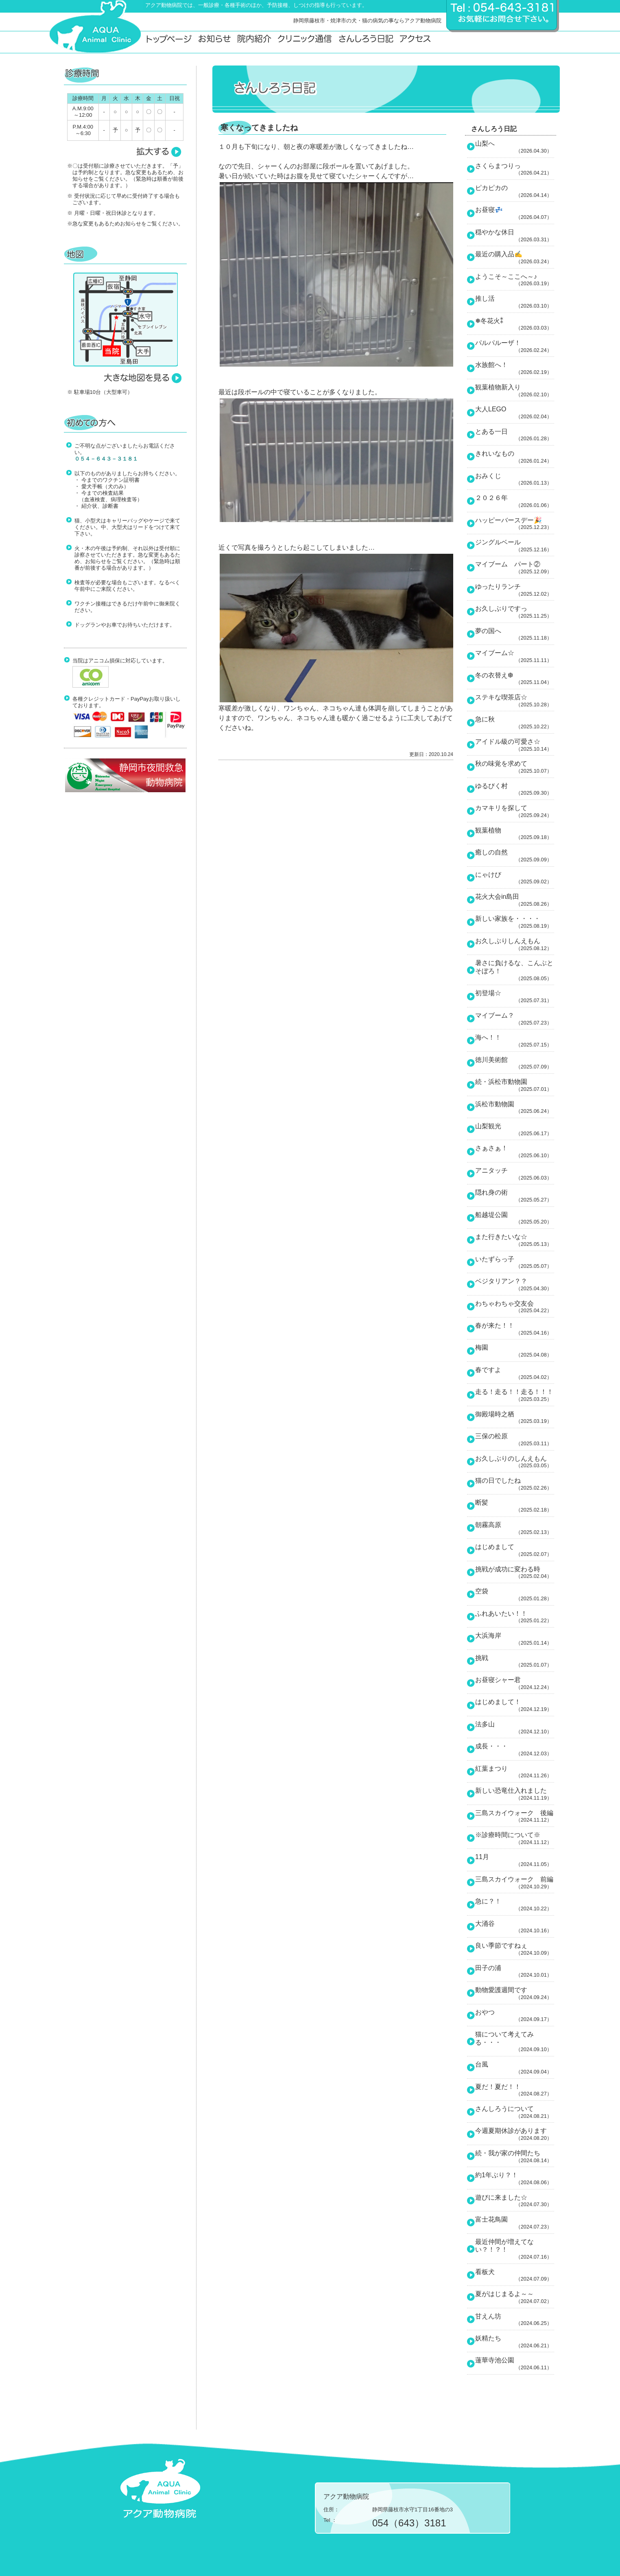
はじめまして (514, 1550)
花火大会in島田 (514, 900)
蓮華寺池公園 (514, 2364)
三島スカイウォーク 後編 (514, 1816)
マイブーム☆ (514, 656)
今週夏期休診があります (514, 2134)
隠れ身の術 (514, 1196)
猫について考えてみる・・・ (514, 2042)
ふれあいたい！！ (514, 1617)
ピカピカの (514, 191)
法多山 (514, 1728)
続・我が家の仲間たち (514, 2156)
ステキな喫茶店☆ (514, 701)
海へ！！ (514, 1041)
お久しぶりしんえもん (514, 944)
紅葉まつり (514, 1772)
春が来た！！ (514, 1329)
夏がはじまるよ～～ (514, 2297)
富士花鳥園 (514, 2223)
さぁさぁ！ (514, 1151)
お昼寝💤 (514, 213)
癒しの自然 (514, 856)
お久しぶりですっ (514, 612)
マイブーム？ (514, 1019)
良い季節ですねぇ (514, 1949)
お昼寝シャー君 (514, 1683)
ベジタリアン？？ (514, 1284)
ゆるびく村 (514, 789)
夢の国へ (514, 634)
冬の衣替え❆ (514, 679)
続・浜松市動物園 (514, 1085)
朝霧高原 (514, 1528)
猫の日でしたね (514, 1484)
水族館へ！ (514, 368)
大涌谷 (514, 1927)
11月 (514, 1860)
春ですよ (514, 1373)
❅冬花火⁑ (514, 324)
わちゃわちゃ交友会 (514, 1307)
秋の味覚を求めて (514, 767)
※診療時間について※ (514, 1838)
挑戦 (514, 1661)
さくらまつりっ (514, 169)
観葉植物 (514, 834)
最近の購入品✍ (514, 257)
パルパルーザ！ (514, 346)
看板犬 (514, 2275)
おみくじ (514, 479)
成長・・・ (514, 1750)
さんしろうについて (514, 2112)
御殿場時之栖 (514, 1418)
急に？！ (514, 1905)
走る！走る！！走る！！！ (514, 1395)
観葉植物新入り (514, 391)
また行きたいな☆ (514, 1240)
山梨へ (514, 147)
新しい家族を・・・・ (514, 922)
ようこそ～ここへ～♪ (514, 280)
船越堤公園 (514, 1218)
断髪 (514, 1506)
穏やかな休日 (514, 236)
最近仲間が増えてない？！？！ (514, 2249)
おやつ (514, 2016)
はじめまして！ (514, 1705)
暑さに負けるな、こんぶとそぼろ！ (514, 970)
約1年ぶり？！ (514, 2178)
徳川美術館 (514, 1063)
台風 (514, 2068)
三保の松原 (514, 1439)
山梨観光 (514, 1129)
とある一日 (514, 435)
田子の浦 (514, 1971)
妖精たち (514, 2342)
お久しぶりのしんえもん (514, 1462)
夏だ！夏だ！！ (514, 2090)
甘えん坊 (514, 2320)
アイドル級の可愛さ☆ (514, 745)
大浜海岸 (514, 1639)
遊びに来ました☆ (514, 2201)
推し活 (514, 302)
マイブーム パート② (514, 568)
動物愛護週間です (514, 1993)
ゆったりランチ (514, 590)
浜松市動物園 (514, 1107)
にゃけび (514, 878)
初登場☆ (514, 996)
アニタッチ (514, 1174)
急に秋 (514, 723)
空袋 (514, 1595)
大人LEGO (514, 413)
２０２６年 (514, 501)
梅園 (514, 1351)
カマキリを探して (514, 811)
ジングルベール (514, 546)
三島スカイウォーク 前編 (514, 1883)
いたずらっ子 (514, 1262)
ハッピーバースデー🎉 (514, 524)
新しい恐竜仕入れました (514, 1794)
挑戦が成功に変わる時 (514, 1573)
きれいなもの (514, 457)
